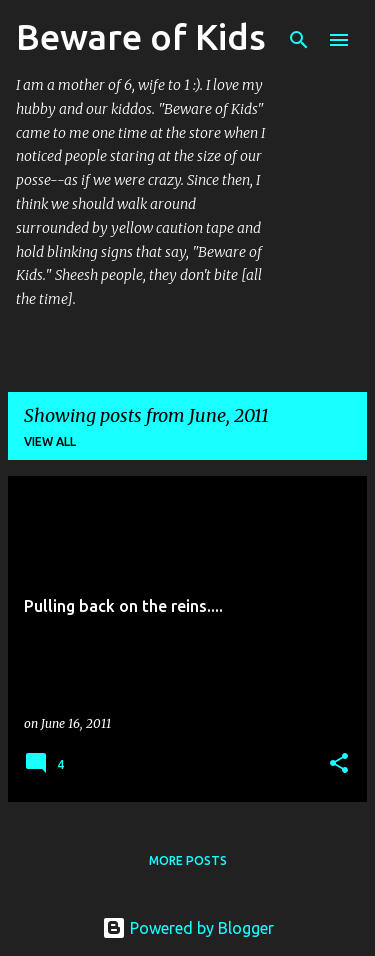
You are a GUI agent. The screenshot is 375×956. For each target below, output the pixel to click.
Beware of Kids (141, 36)
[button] (339, 764)
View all (50, 441)
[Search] (299, 40)
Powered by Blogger (188, 928)
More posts (188, 860)
